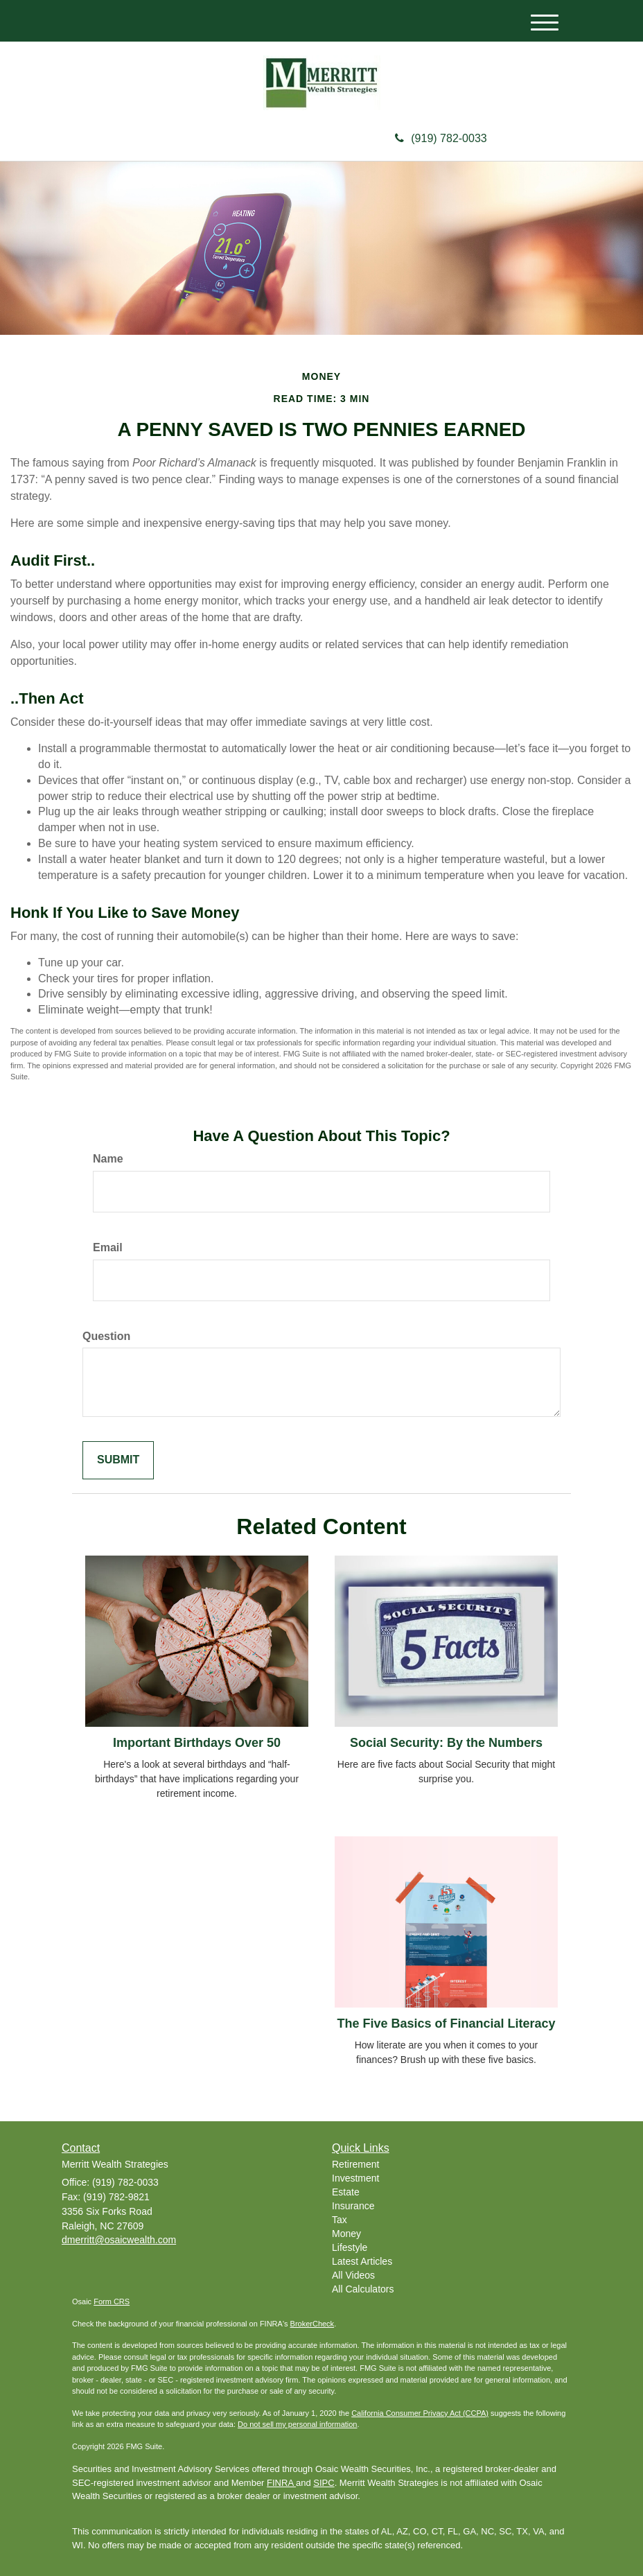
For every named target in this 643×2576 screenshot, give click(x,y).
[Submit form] (118, 1460)
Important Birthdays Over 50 (197, 1743)
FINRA (281, 2483)
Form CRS (112, 2301)
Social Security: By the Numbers (446, 1743)
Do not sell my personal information (297, 2424)
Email (108, 1247)
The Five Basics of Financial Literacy (446, 2023)
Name (108, 1159)
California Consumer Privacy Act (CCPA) (419, 2413)
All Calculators (363, 2289)
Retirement (355, 2164)
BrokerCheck (312, 2324)
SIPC (323, 2483)
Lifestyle (349, 2247)
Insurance (353, 2205)
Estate (346, 2192)
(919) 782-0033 (440, 138)
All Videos (353, 2275)
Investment (355, 2178)
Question (106, 1336)
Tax (339, 2219)
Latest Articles (362, 2261)
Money (346, 2233)
